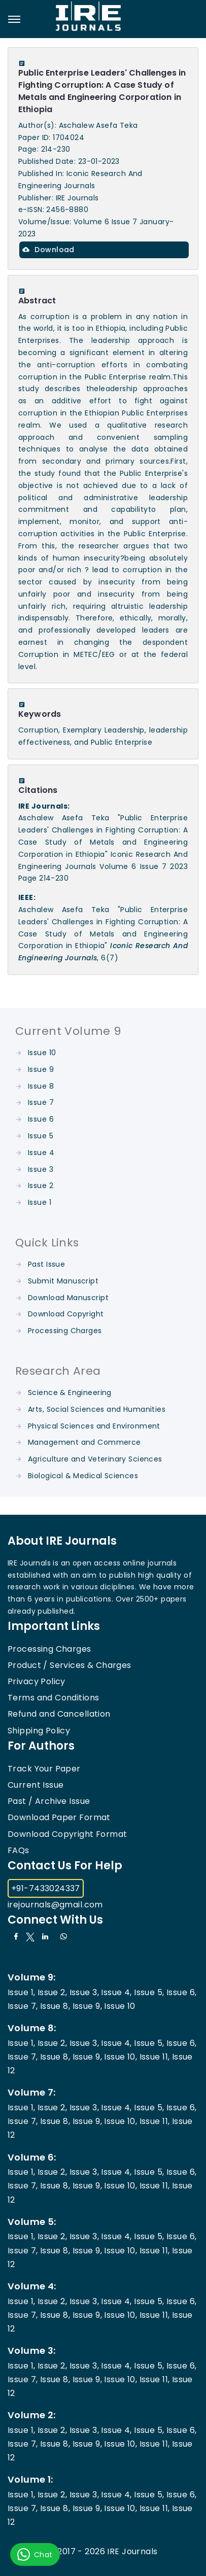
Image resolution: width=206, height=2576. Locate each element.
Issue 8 (41, 1086)
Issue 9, (87, 2006)
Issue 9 (41, 1069)
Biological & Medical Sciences (83, 1476)
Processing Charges (65, 1331)
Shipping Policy (39, 1730)
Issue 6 (41, 1119)
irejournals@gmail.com (55, 1904)
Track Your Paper (44, 1768)
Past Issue (46, 1264)
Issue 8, (55, 2006)
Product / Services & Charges (69, 1665)
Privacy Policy (36, 1681)
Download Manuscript (68, 1298)
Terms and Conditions (53, 1697)
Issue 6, (181, 1992)
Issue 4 (41, 1152)
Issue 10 (42, 1053)
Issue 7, (23, 2006)
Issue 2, (52, 1992)
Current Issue (35, 1785)
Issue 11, (155, 2057)
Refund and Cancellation (59, 1714)
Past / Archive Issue (49, 1801)
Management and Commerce (84, 1442)
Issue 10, (120, 2057)
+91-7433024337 (45, 1888)
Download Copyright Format (67, 1834)
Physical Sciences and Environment (94, 1426)
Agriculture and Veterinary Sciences (95, 1459)
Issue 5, (149, 1992)
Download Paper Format (59, 1817)
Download (48, 250)
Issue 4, (116, 1992)
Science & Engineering (70, 1392)
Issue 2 (40, 1185)
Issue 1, (21, 1992)
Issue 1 (39, 1202)
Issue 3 (40, 1169)
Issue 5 (40, 1136)
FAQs (18, 1850)
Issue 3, (84, 1992)
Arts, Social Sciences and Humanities (96, 1409)
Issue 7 (41, 1102)
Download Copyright (66, 1314)
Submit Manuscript (63, 1281)
